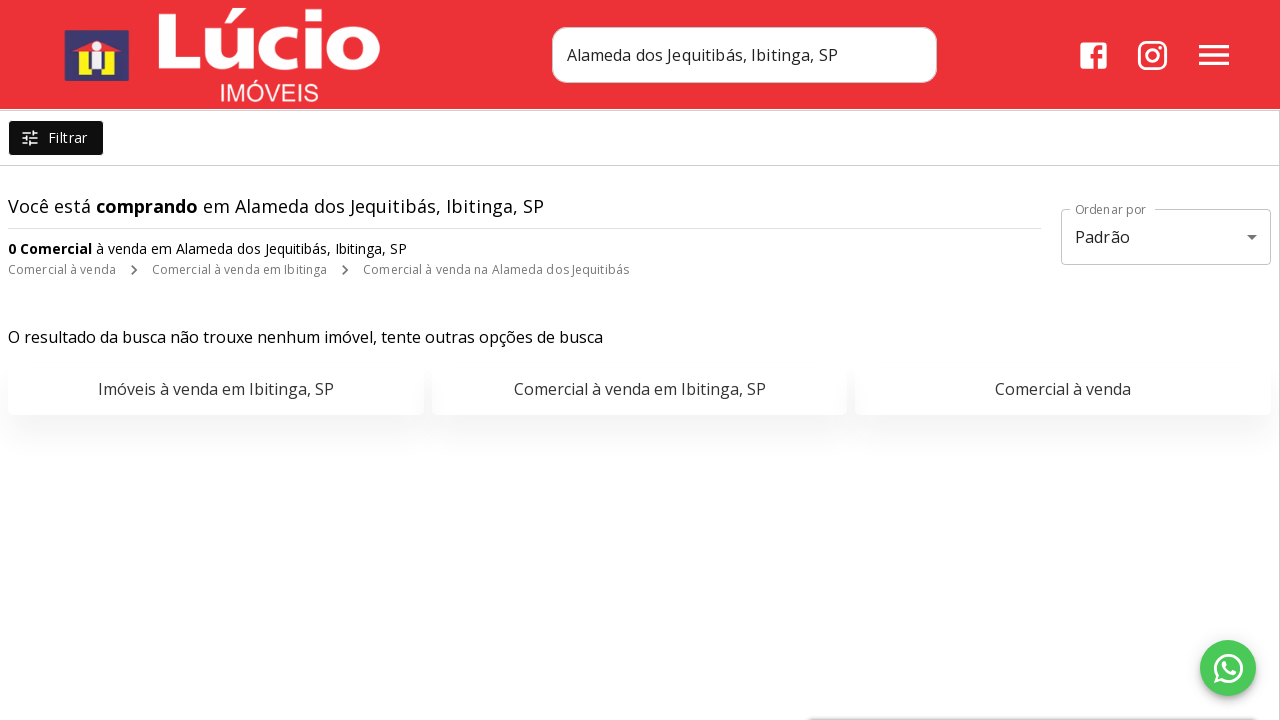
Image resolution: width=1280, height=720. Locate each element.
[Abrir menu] (1214, 55)
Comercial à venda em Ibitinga (239, 269)
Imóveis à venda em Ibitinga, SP (216, 389)
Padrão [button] (1102, 237)
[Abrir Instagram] (1152, 55)
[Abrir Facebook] (1093, 55)
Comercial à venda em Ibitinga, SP (640, 389)
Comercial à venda (62, 269)
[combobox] (751, 55)
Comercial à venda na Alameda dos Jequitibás (496, 269)
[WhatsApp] (1228, 668)
